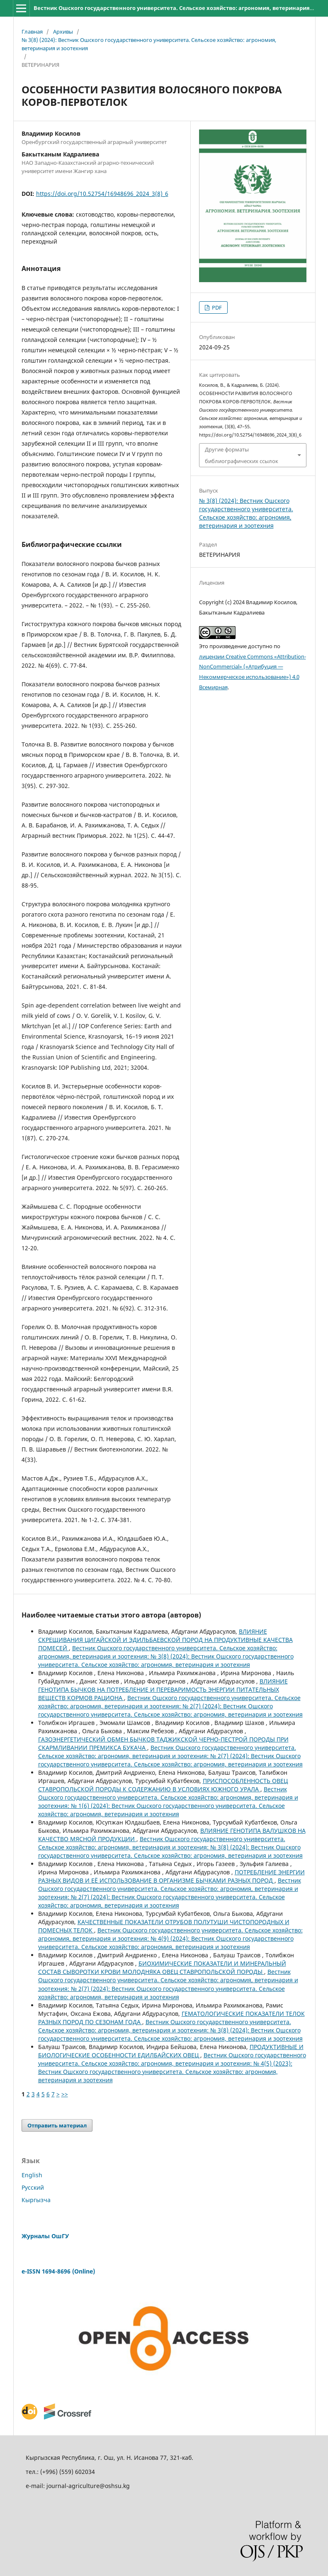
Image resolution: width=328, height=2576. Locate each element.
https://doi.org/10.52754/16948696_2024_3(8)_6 (102, 194)
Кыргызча (36, 2200)
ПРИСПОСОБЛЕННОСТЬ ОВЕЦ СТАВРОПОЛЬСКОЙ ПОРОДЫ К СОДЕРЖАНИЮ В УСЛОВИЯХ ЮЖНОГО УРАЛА (163, 1785)
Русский (33, 2187)
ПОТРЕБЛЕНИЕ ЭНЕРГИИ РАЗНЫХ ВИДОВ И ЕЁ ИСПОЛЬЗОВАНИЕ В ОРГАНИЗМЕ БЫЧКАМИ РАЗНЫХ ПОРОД (171, 1876)
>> (64, 2094)
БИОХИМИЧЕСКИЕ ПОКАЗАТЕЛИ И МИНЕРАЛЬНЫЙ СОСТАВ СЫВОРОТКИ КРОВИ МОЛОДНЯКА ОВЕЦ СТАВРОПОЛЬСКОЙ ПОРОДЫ (162, 1967)
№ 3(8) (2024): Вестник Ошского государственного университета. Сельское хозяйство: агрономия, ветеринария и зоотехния (149, 44)
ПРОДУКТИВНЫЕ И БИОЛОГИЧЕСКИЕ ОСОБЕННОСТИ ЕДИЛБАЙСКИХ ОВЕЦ (171, 2051)
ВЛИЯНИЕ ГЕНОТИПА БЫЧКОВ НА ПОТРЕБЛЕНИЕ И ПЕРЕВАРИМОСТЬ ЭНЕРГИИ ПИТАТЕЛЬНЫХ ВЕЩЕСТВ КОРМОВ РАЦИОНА (163, 1689)
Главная (32, 31)
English (32, 2175)
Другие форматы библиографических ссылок (241, 455)
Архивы (63, 31)
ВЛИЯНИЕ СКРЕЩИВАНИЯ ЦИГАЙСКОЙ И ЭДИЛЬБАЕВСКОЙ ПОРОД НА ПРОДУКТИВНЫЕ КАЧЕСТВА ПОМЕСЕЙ (165, 1639)
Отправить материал (57, 2125)
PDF (216, 307)
